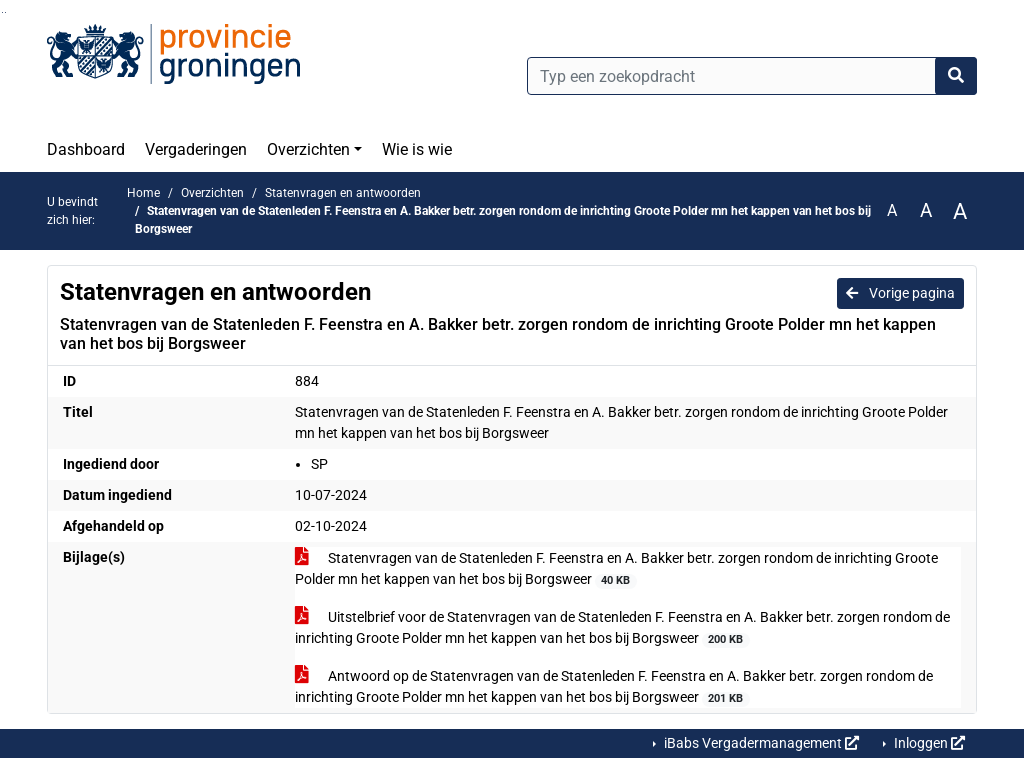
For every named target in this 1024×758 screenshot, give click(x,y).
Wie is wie (417, 149)
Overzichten (308, 149)
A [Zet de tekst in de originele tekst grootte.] (892, 210)
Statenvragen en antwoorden (343, 193)
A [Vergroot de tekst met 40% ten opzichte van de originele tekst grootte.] (960, 211)
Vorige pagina (900, 293)
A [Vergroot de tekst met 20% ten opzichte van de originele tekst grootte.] (926, 210)
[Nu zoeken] (956, 76)
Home (143, 193)
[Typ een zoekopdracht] (752, 76)
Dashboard (86, 149)
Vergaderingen (196, 149)
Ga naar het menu (5, 12)
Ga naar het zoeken (2, 12)
